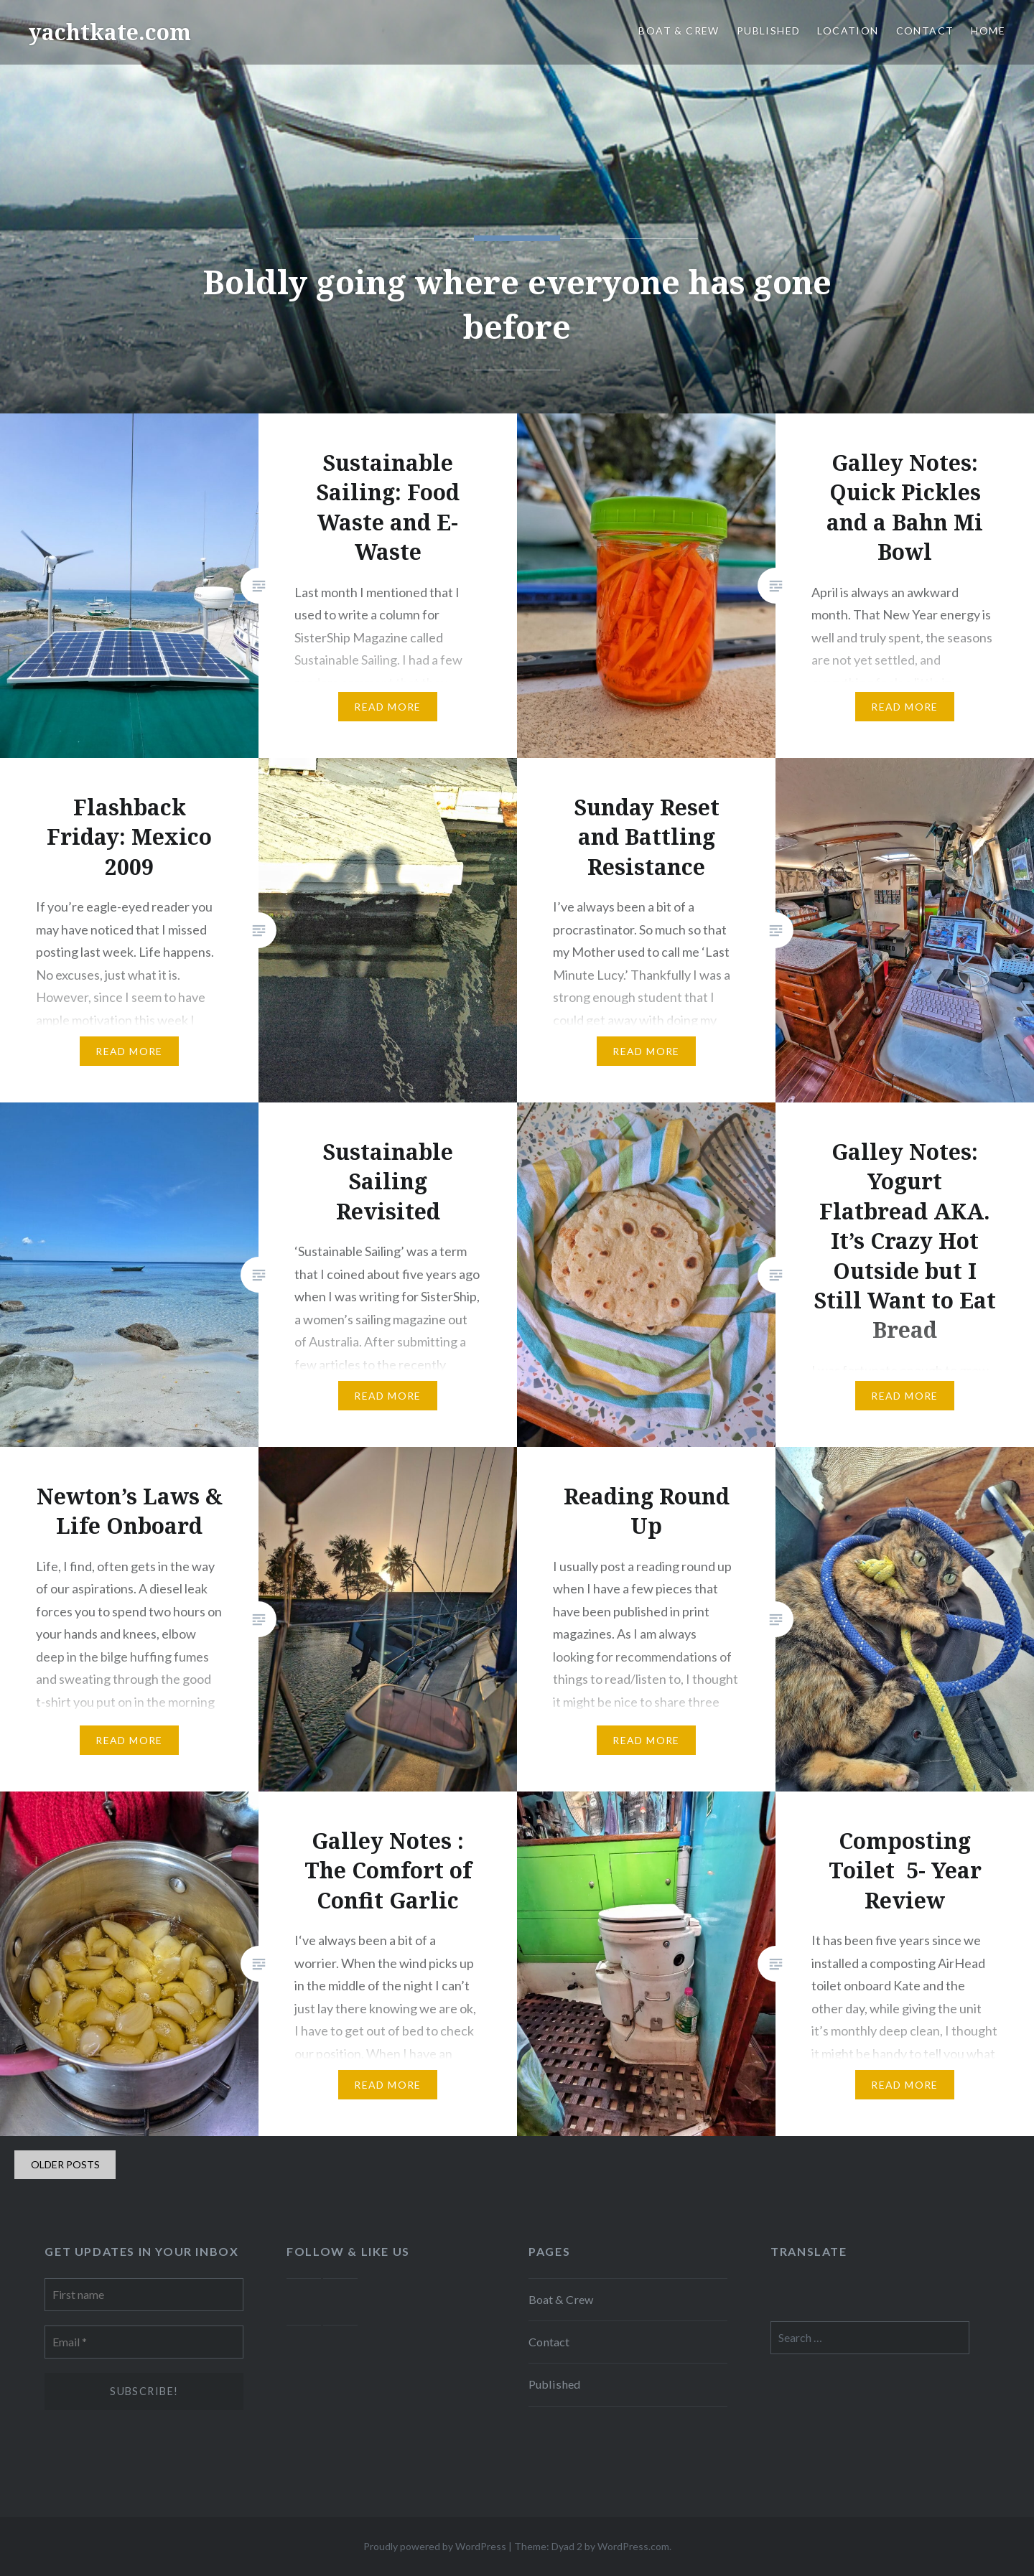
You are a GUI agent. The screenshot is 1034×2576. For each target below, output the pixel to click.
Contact (925, 30)
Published (769, 30)
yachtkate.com (110, 32)
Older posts (65, 2164)
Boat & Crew (678, 30)
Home (988, 30)
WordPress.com (633, 2546)
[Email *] (144, 2342)
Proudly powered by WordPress (434, 2546)
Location (847, 30)
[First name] (144, 2294)
